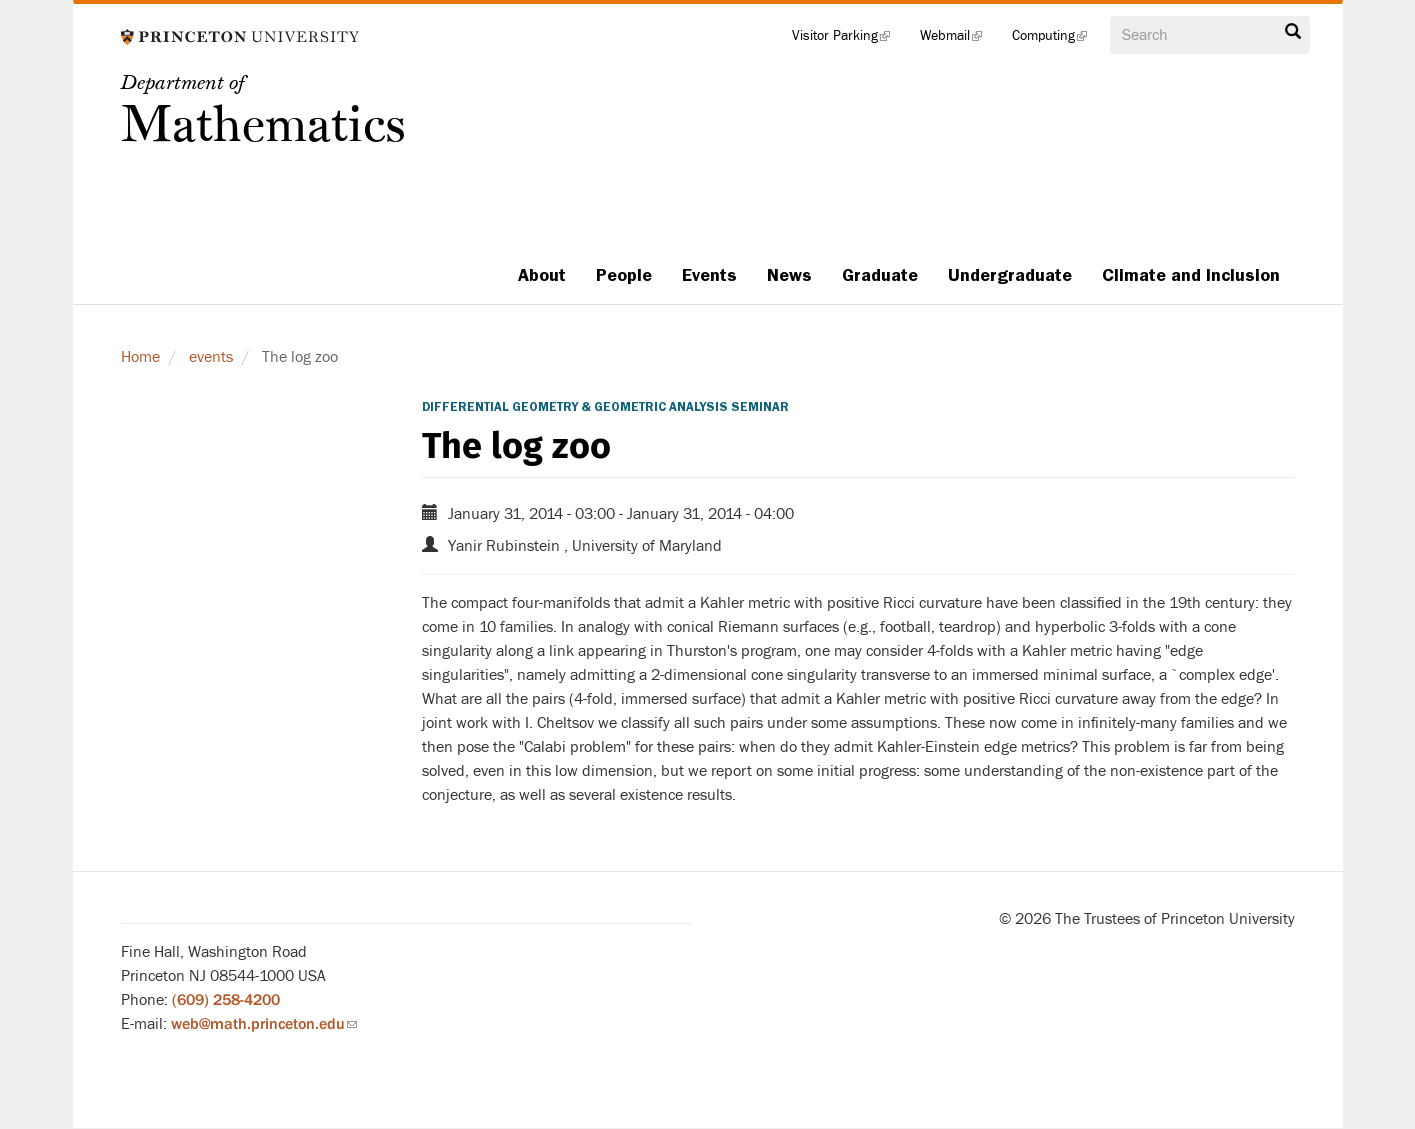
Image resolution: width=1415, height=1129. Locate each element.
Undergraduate (1010, 275)
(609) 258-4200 (226, 1000)
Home (140, 357)
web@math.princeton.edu (264, 1024)
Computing (1057, 40)
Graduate (880, 275)
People (624, 275)
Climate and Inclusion (1191, 275)
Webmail (958, 40)
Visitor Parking (848, 40)
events (211, 357)
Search (1293, 32)
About (542, 275)
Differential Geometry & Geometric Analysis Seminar (605, 407)
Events (709, 275)
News (789, 275)
